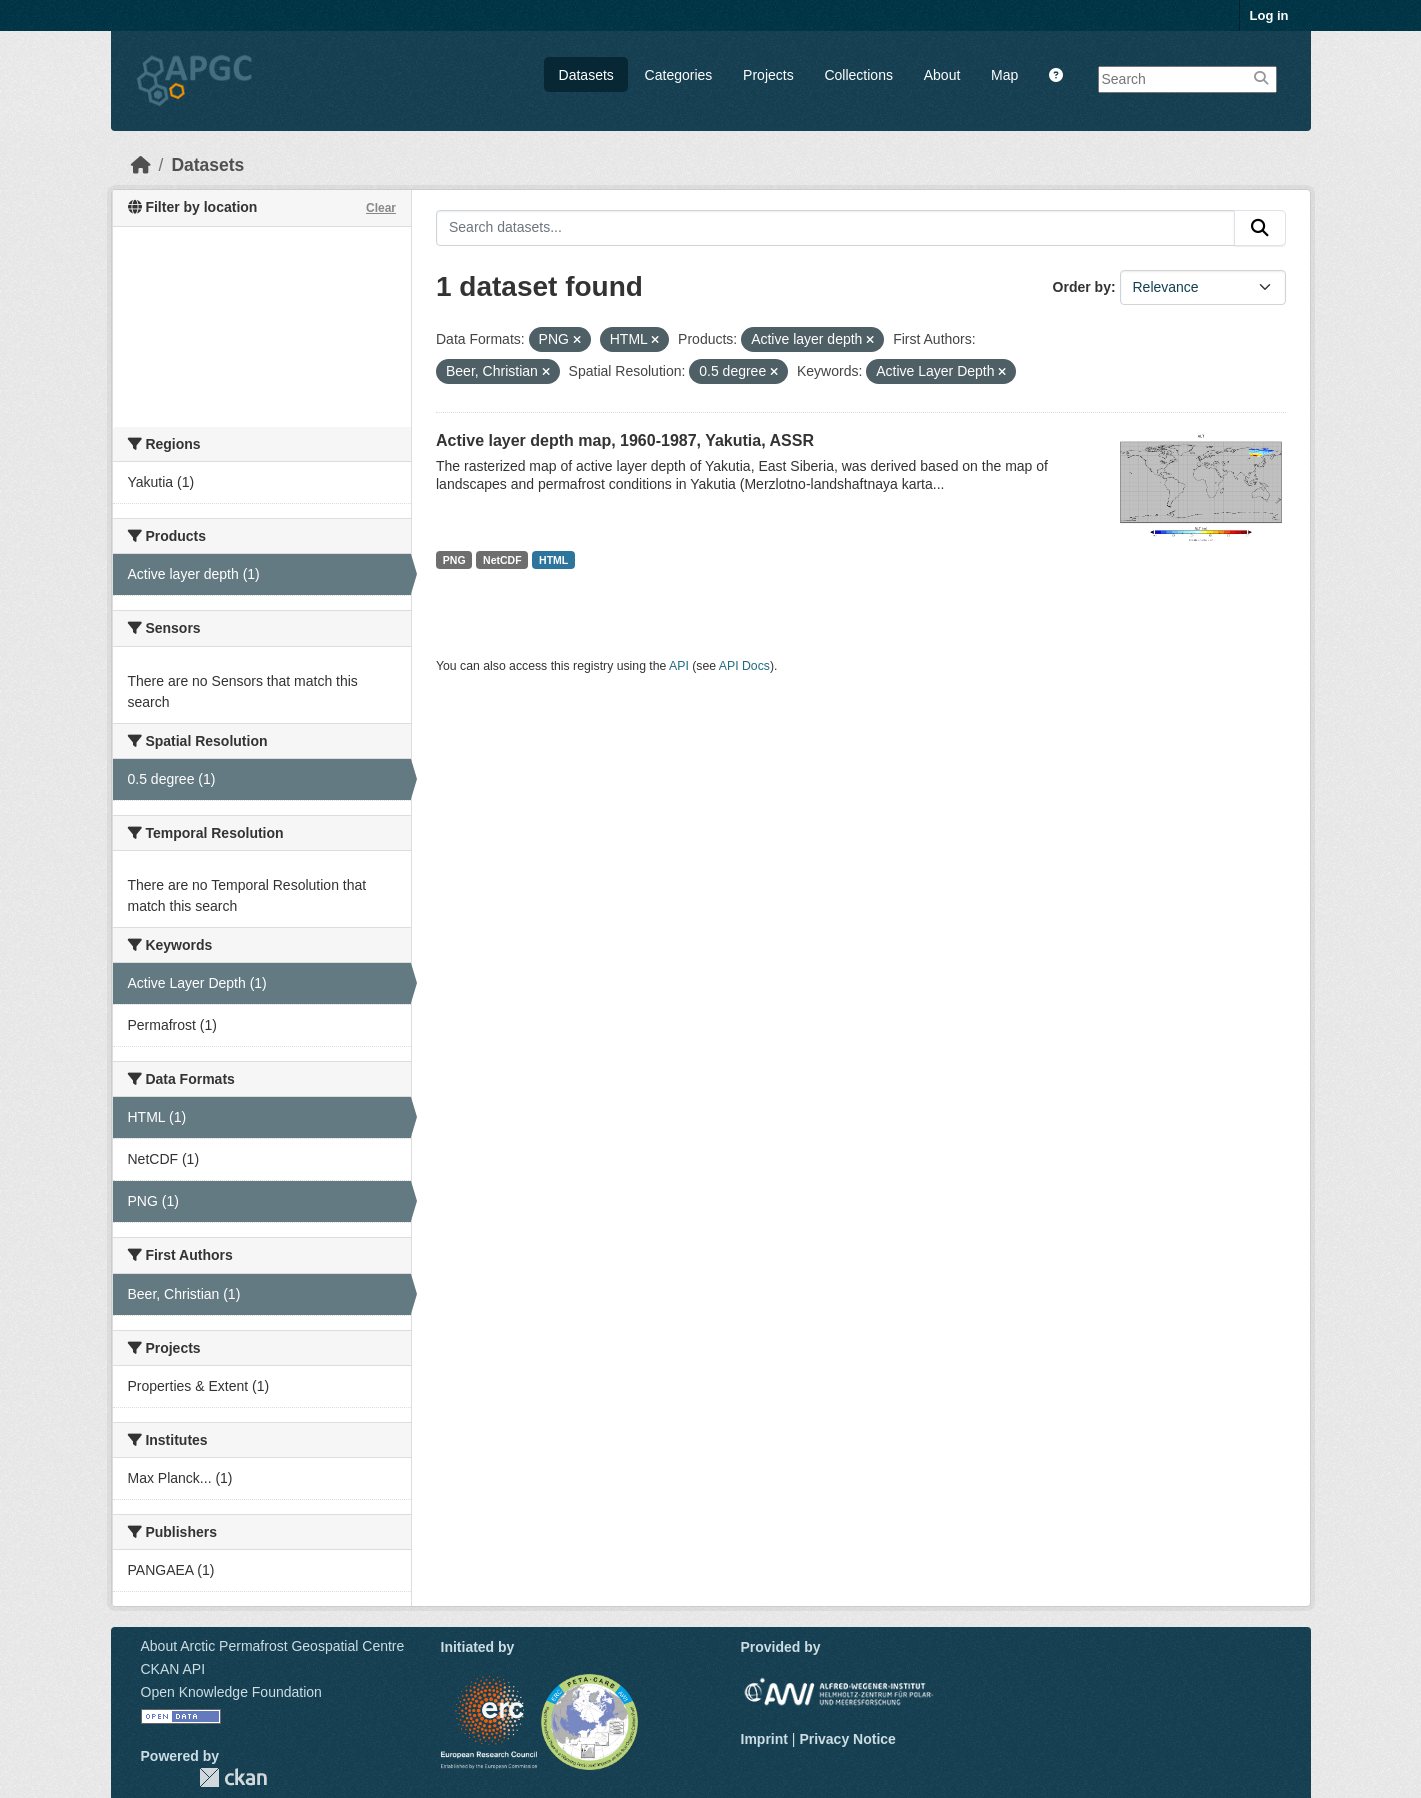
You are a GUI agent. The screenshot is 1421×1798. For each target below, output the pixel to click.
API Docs (744, 666)
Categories (679, 75)
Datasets (586, 75)
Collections (858, 75)
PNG (454, 560)
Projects (768, 75)
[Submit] (1260, 228)
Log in (1269, 15)
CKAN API (173, 1669)
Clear (381, 208)
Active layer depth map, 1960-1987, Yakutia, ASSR (625, 440)
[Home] (141, 165)
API (679, 666)
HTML (553, 560)
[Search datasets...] (835, 228)
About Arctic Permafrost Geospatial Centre (273, 1646)
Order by (1082, 287)
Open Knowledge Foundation (231, 1692)
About (942, 75)
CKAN (233, 1777)
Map (1004, 75)
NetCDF (502, 560)
